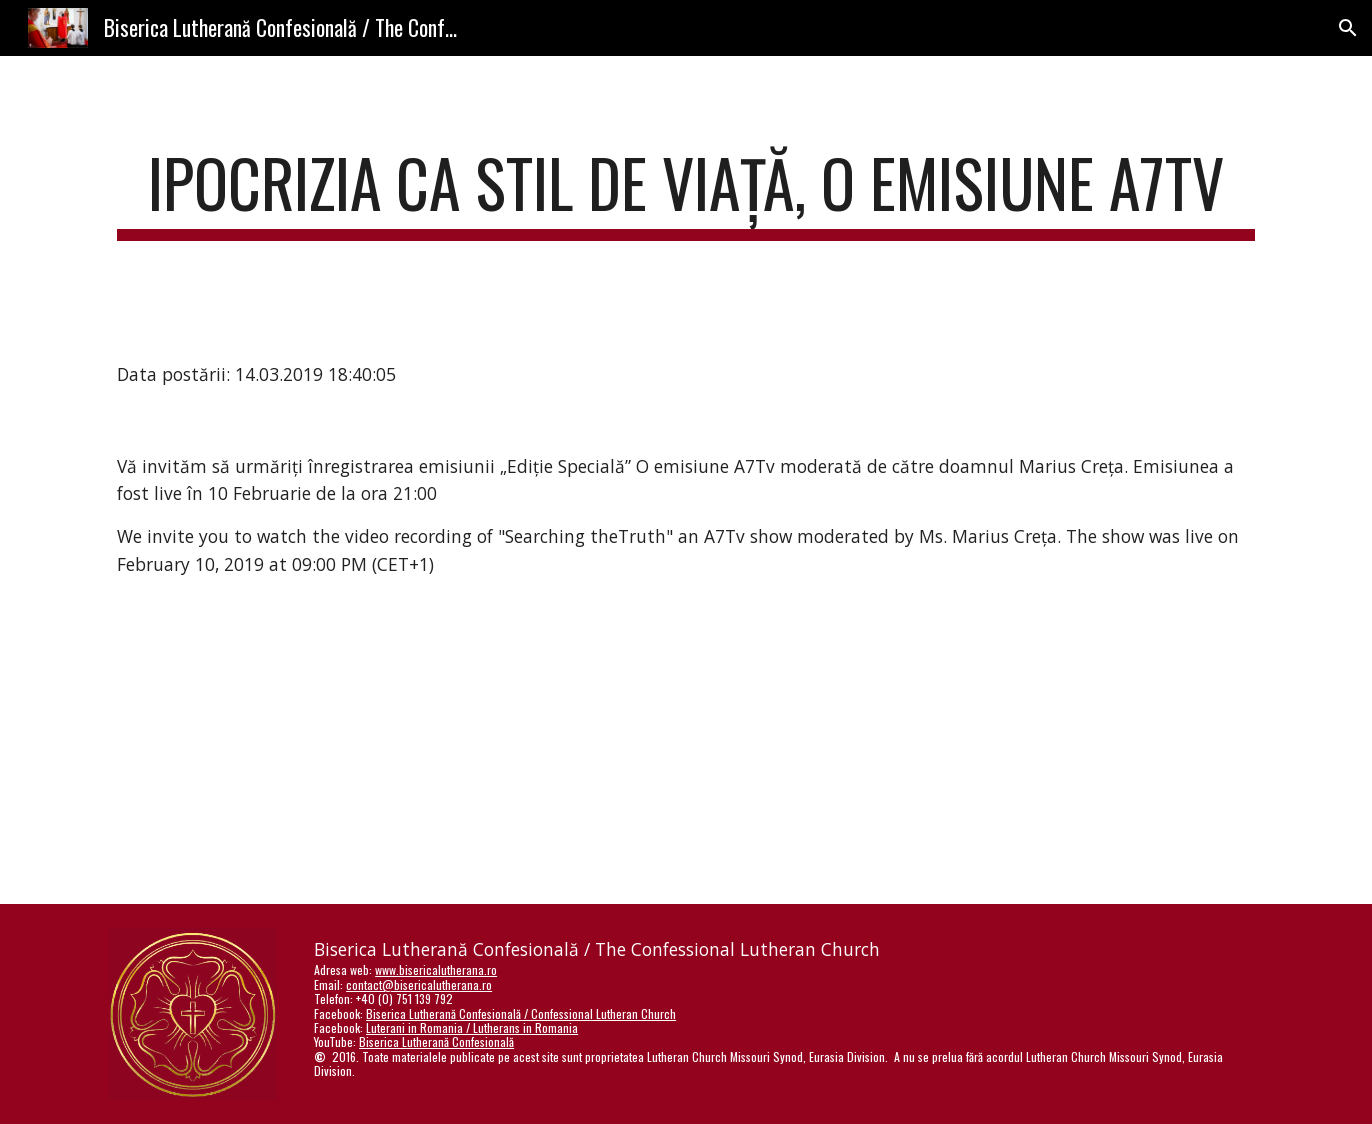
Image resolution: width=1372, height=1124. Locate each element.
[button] (1348, 28)
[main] (686, 192)
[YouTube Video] (637, 756)
